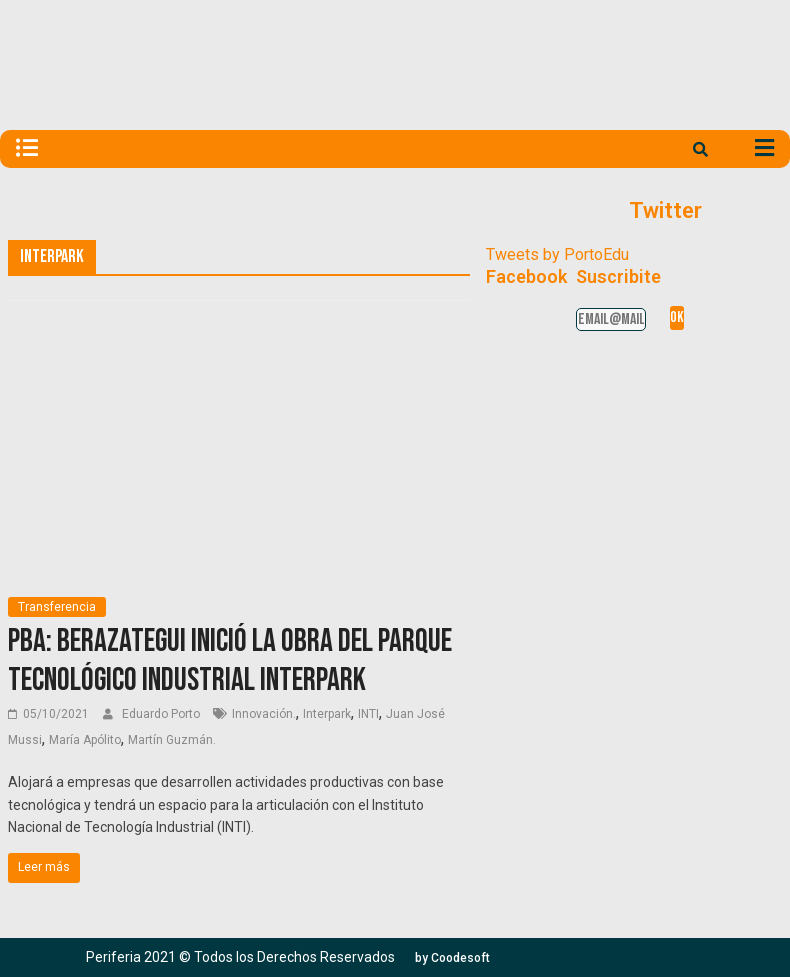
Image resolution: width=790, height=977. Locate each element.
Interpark (327, 714)
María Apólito (85, 740)
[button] (452, 958)
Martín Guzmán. (172, 740)
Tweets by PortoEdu (557, 254)
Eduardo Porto (162, 714)
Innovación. (264, 714)
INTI (368, 714)
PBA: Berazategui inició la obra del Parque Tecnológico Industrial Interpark (230, 660)
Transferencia (57, 607)
